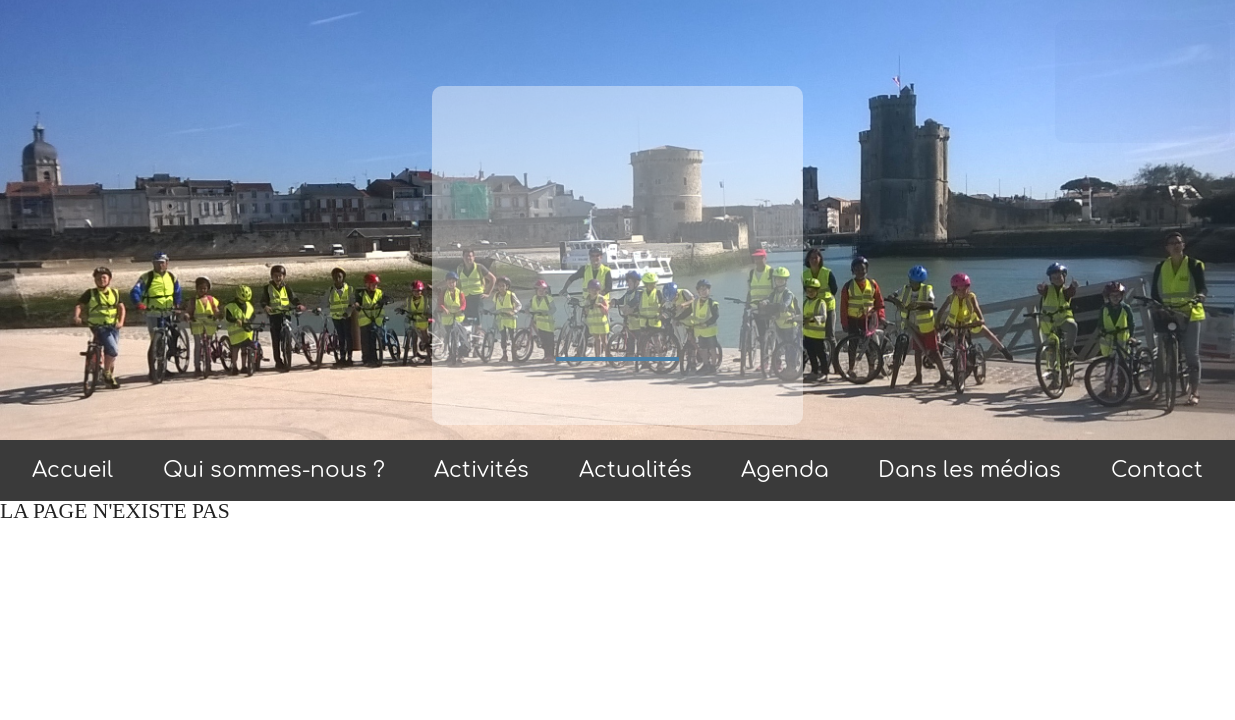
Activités (481, 470)
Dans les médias (969, 470)
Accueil (72, 470)
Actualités (635, 470)
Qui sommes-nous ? (274, 470)
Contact (1157, 470)
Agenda (785, 470)
